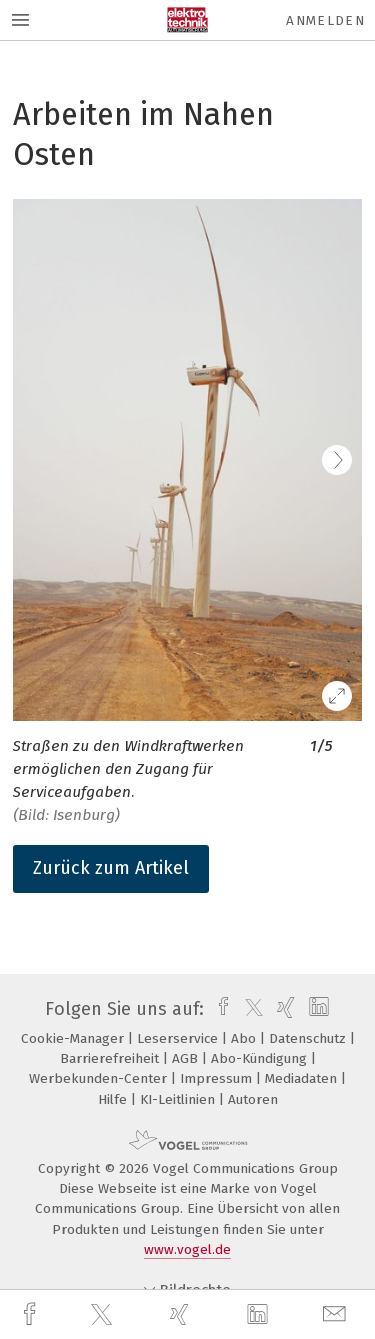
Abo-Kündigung (261, 1058)
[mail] (337, 1314)
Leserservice (179, 1038)
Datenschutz (309, 1038)
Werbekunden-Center (100, 1078)
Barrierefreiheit (111, 1058)
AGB (187, 1058)
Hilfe (114, 1099)
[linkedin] (260, 1315)
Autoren (253, 1099)
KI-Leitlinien (179, 1099)
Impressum (218, 1078)
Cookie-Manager (74, 1038)
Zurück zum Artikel (111, 868)
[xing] (182, 1314)
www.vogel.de (187, 1249)
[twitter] (104, 1315)
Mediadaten (303, 1078)
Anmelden (325, 20)
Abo (245, 1038)
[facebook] (32, 1314)
